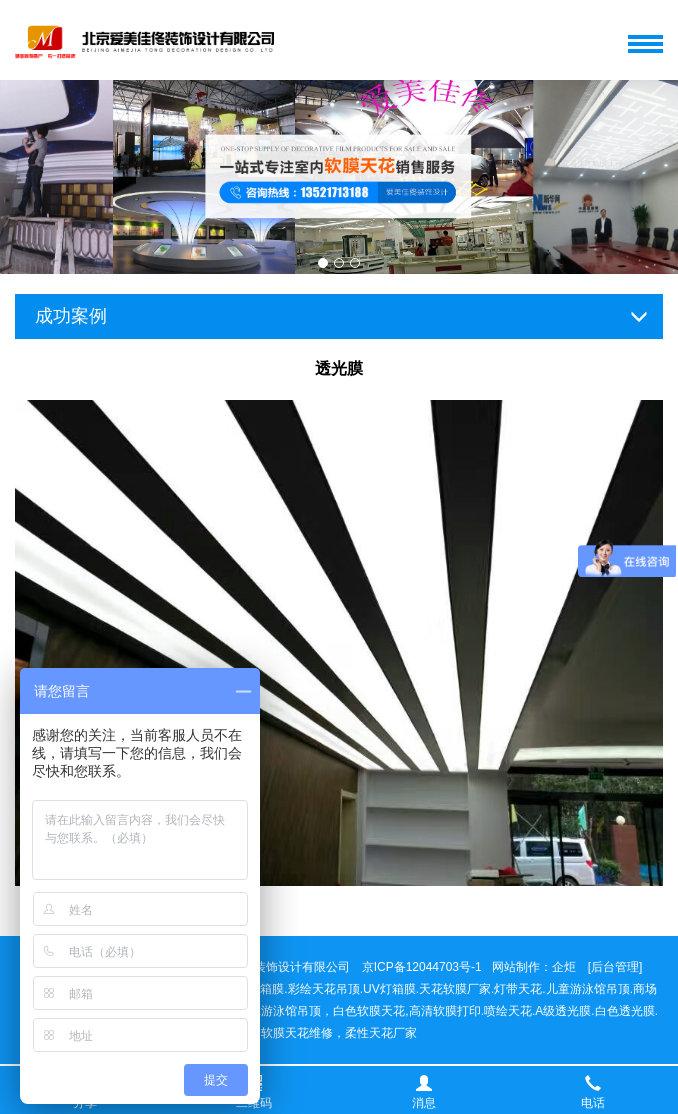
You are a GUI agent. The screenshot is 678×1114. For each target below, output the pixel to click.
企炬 (564, 967)
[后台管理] (615, 967)
